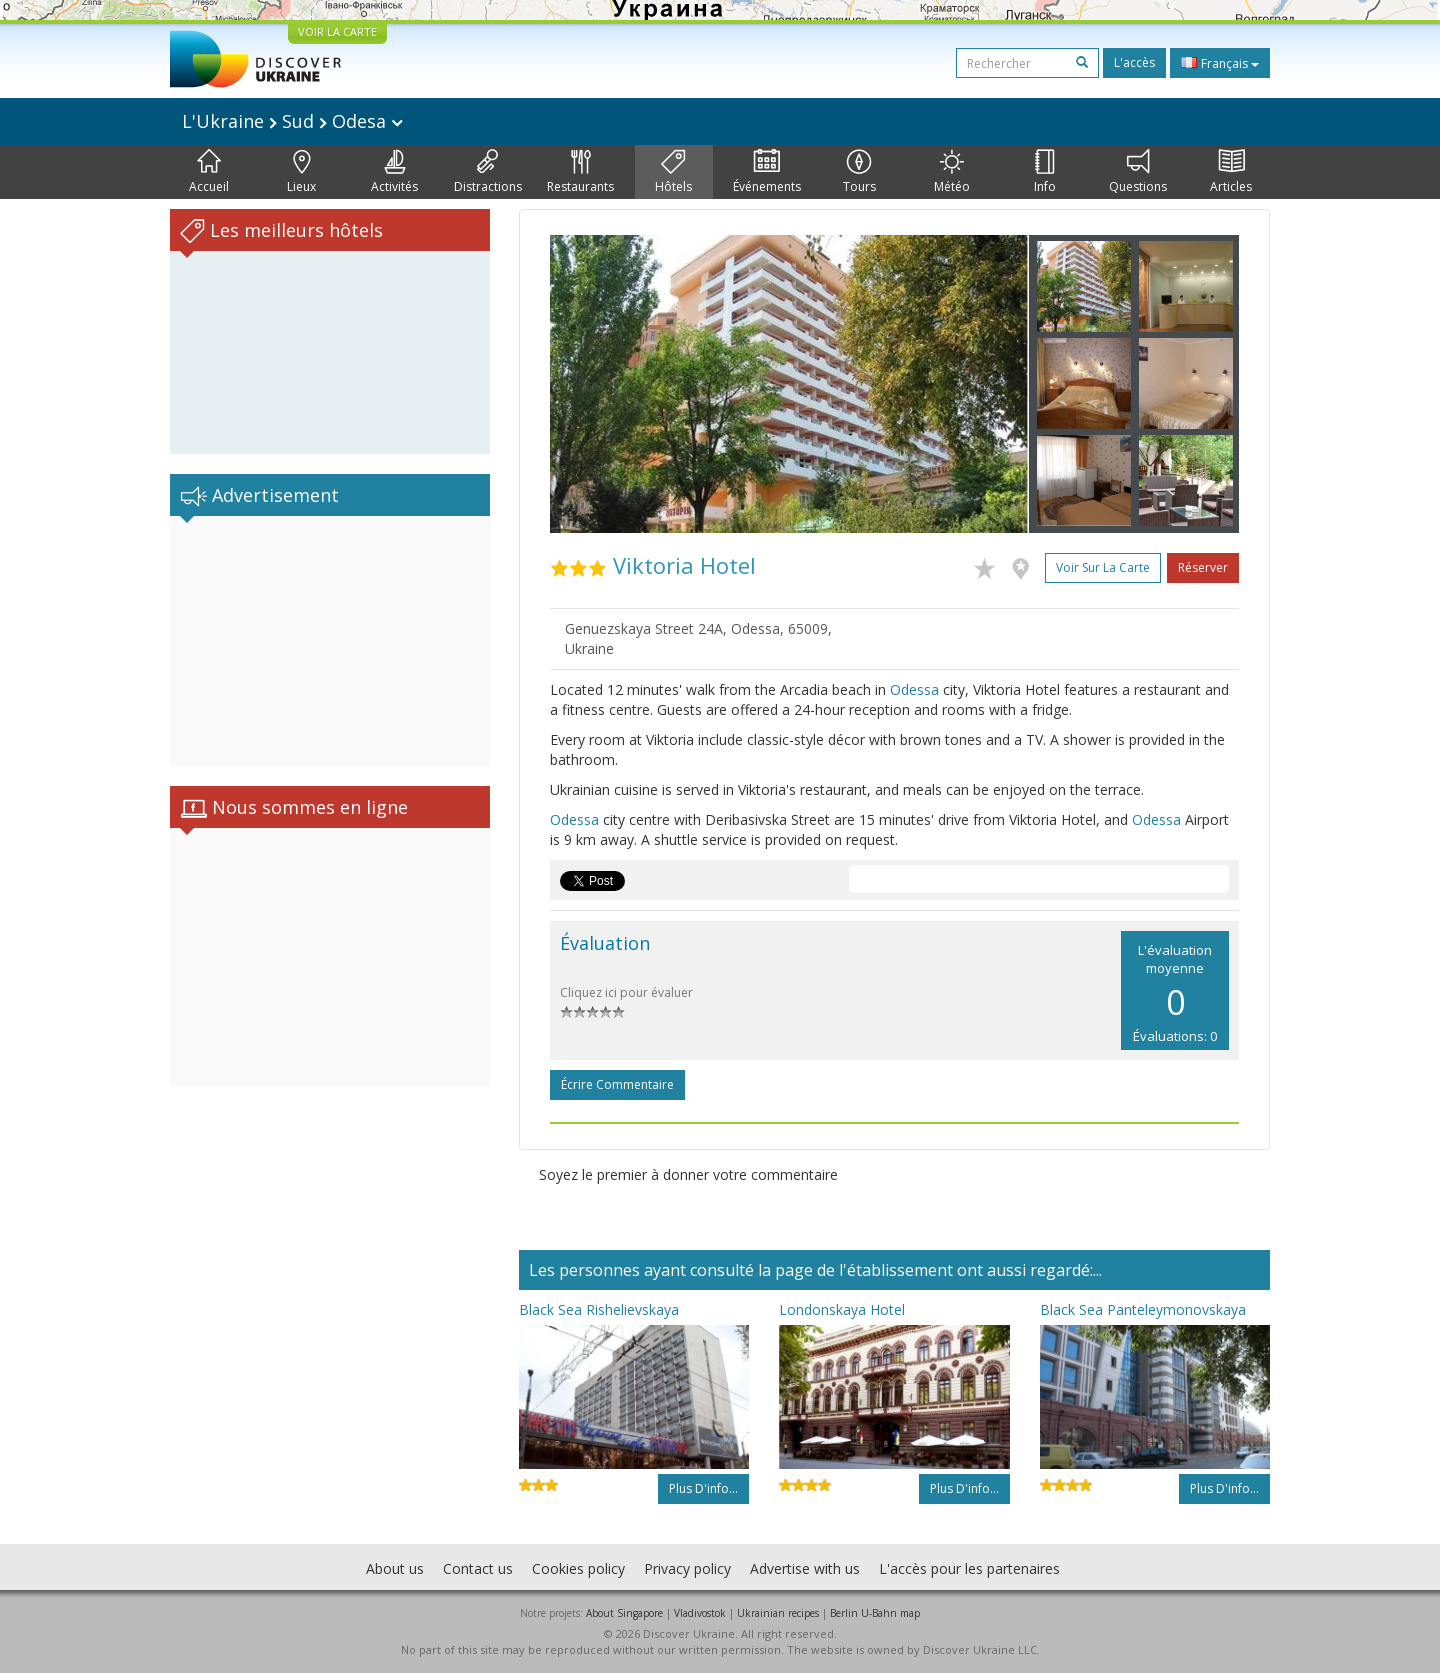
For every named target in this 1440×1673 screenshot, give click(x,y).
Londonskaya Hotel (842, 1309)
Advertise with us (805, 1568)
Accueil (209, 172)
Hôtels (673, 172)
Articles (1231, 172)
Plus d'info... (703, 1488)
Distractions (488, 172)
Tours (859, 172)
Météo (952, 172)
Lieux (301, 172)
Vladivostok (700, 1613)
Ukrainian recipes (778, 1613)
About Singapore (624, 1613)
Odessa (914, 689)
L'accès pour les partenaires (969, 1568)
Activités (394, 172)
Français (1220, 63)
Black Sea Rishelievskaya (599, 1309)
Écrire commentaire (617, 1084)
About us (395, 1568)
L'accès (1134, 62)
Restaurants (580, 172)
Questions (1138, 172)
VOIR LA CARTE (337, 31)
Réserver (1203, 567)
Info (1045, 172)
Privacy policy (687, 1568)
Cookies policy (578, 1568)
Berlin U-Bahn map (875, 1613)
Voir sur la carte (1103, 567)
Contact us (478, 1568)
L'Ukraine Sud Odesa (292, 121)
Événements (767, 172)
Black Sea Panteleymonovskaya (1143, 1309)
